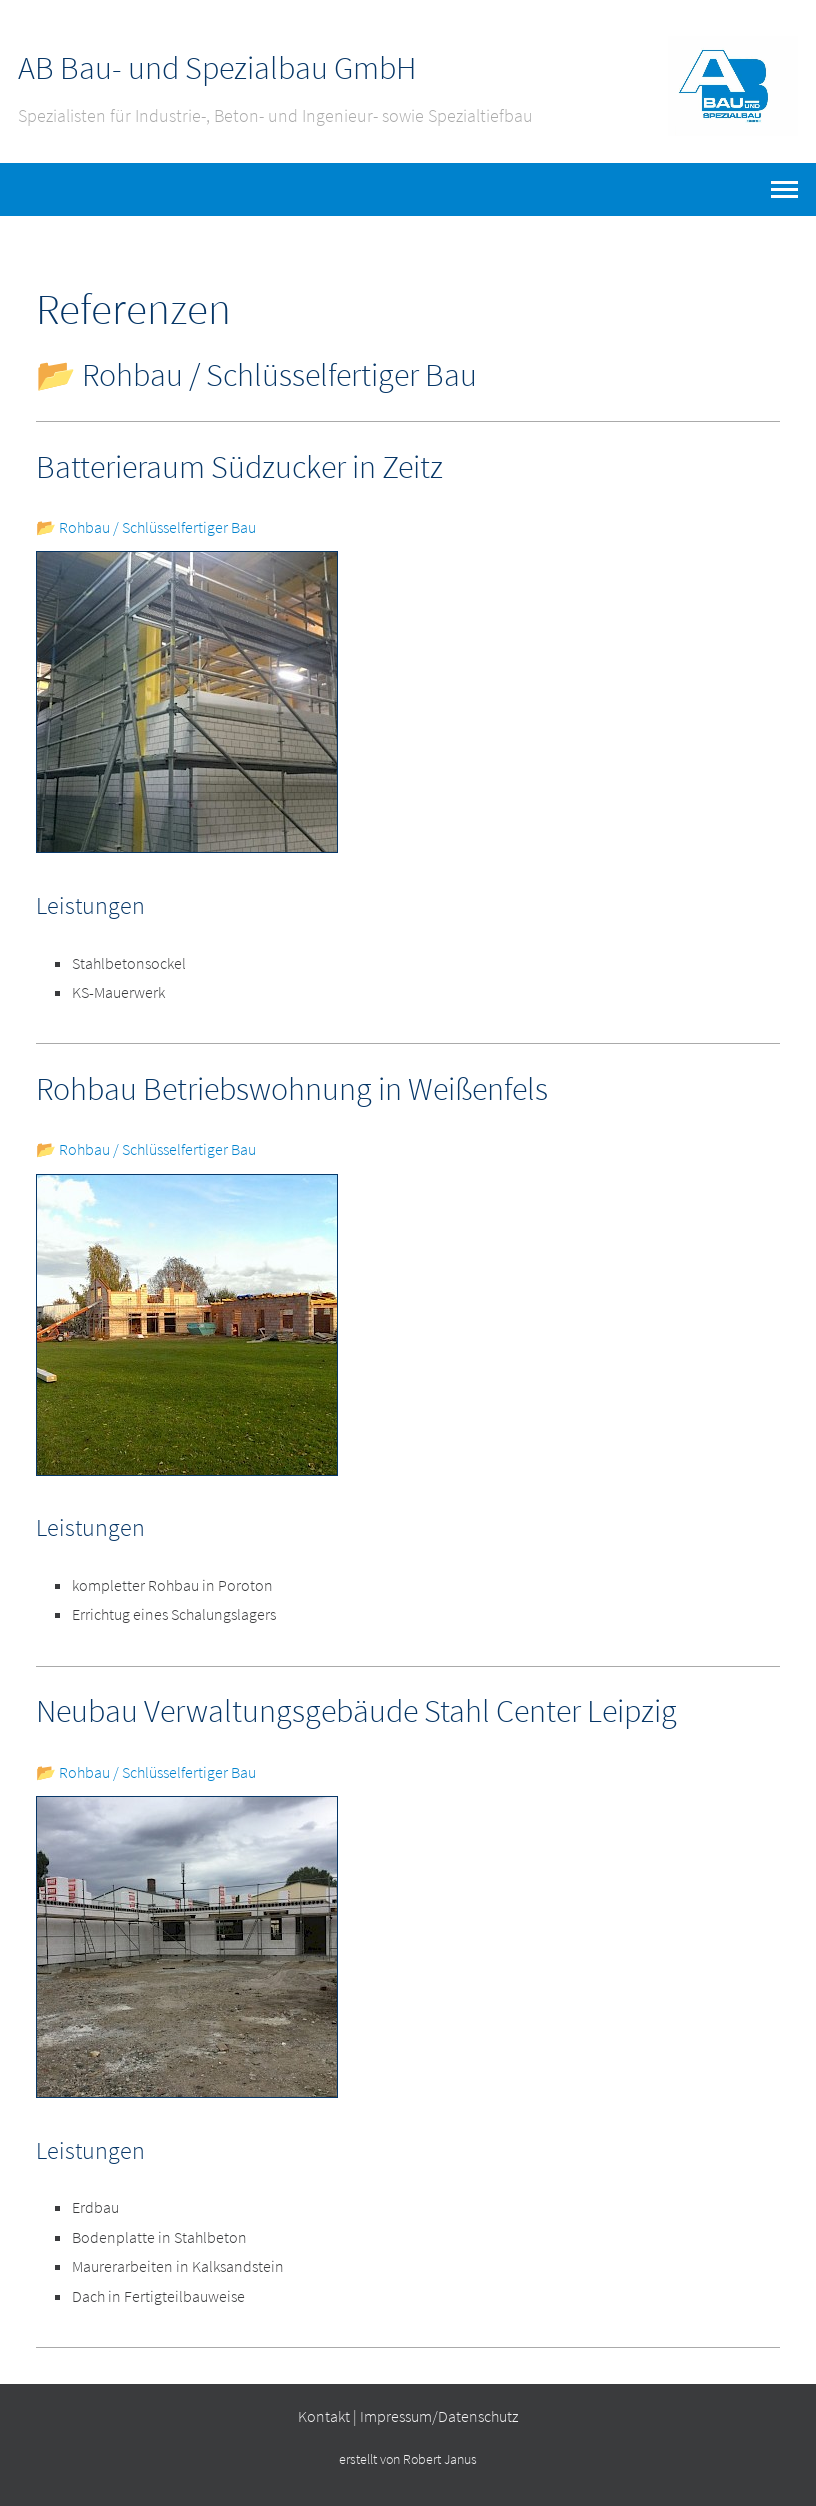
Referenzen (133, 309)
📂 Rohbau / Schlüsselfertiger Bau (146, 527)
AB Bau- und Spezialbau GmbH (217, 68)
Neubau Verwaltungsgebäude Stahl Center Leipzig (356, 1711)
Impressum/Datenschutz (439, 2416)
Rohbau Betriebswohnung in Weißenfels (292, 1089)
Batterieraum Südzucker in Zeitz (239, 467)
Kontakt (324, 2416)
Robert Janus (440, 2459)
